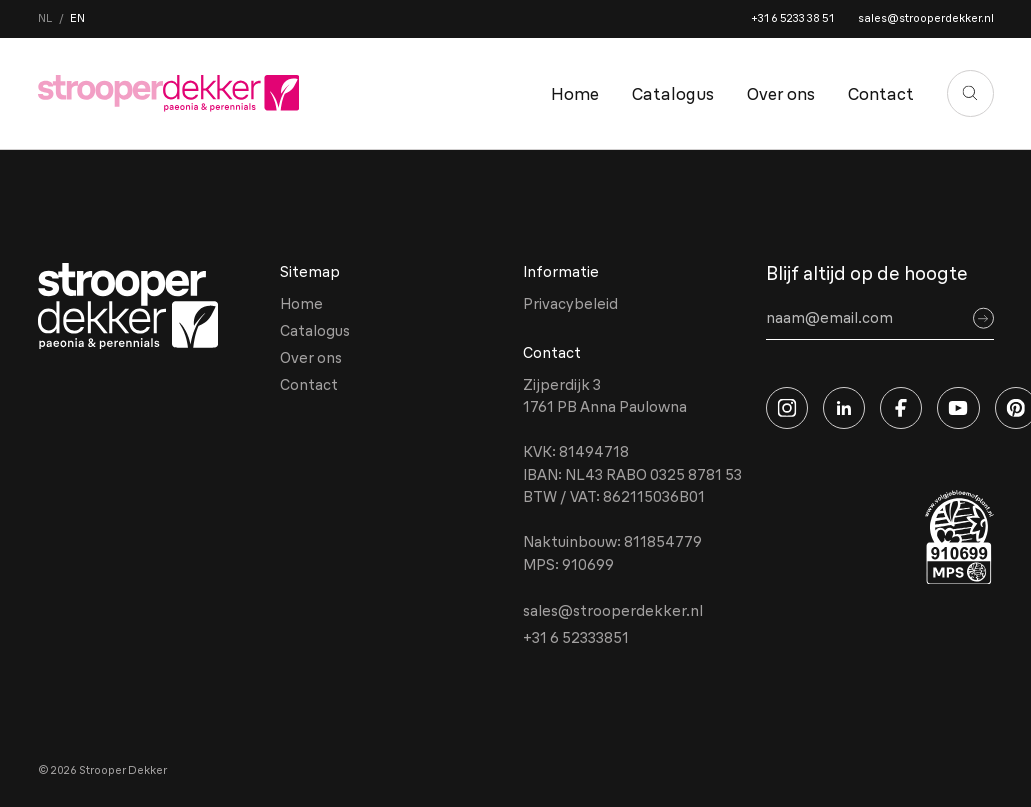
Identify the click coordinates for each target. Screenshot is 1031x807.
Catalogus (673, 93)
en (77, 18)
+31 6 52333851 (576, 637)
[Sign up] (983, 318)
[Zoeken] (970, 93)
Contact (881, 93)
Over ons (781, 93)
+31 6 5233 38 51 (792, 18)
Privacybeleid (570, 303)
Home (575, 93)
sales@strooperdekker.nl (926, 18)
